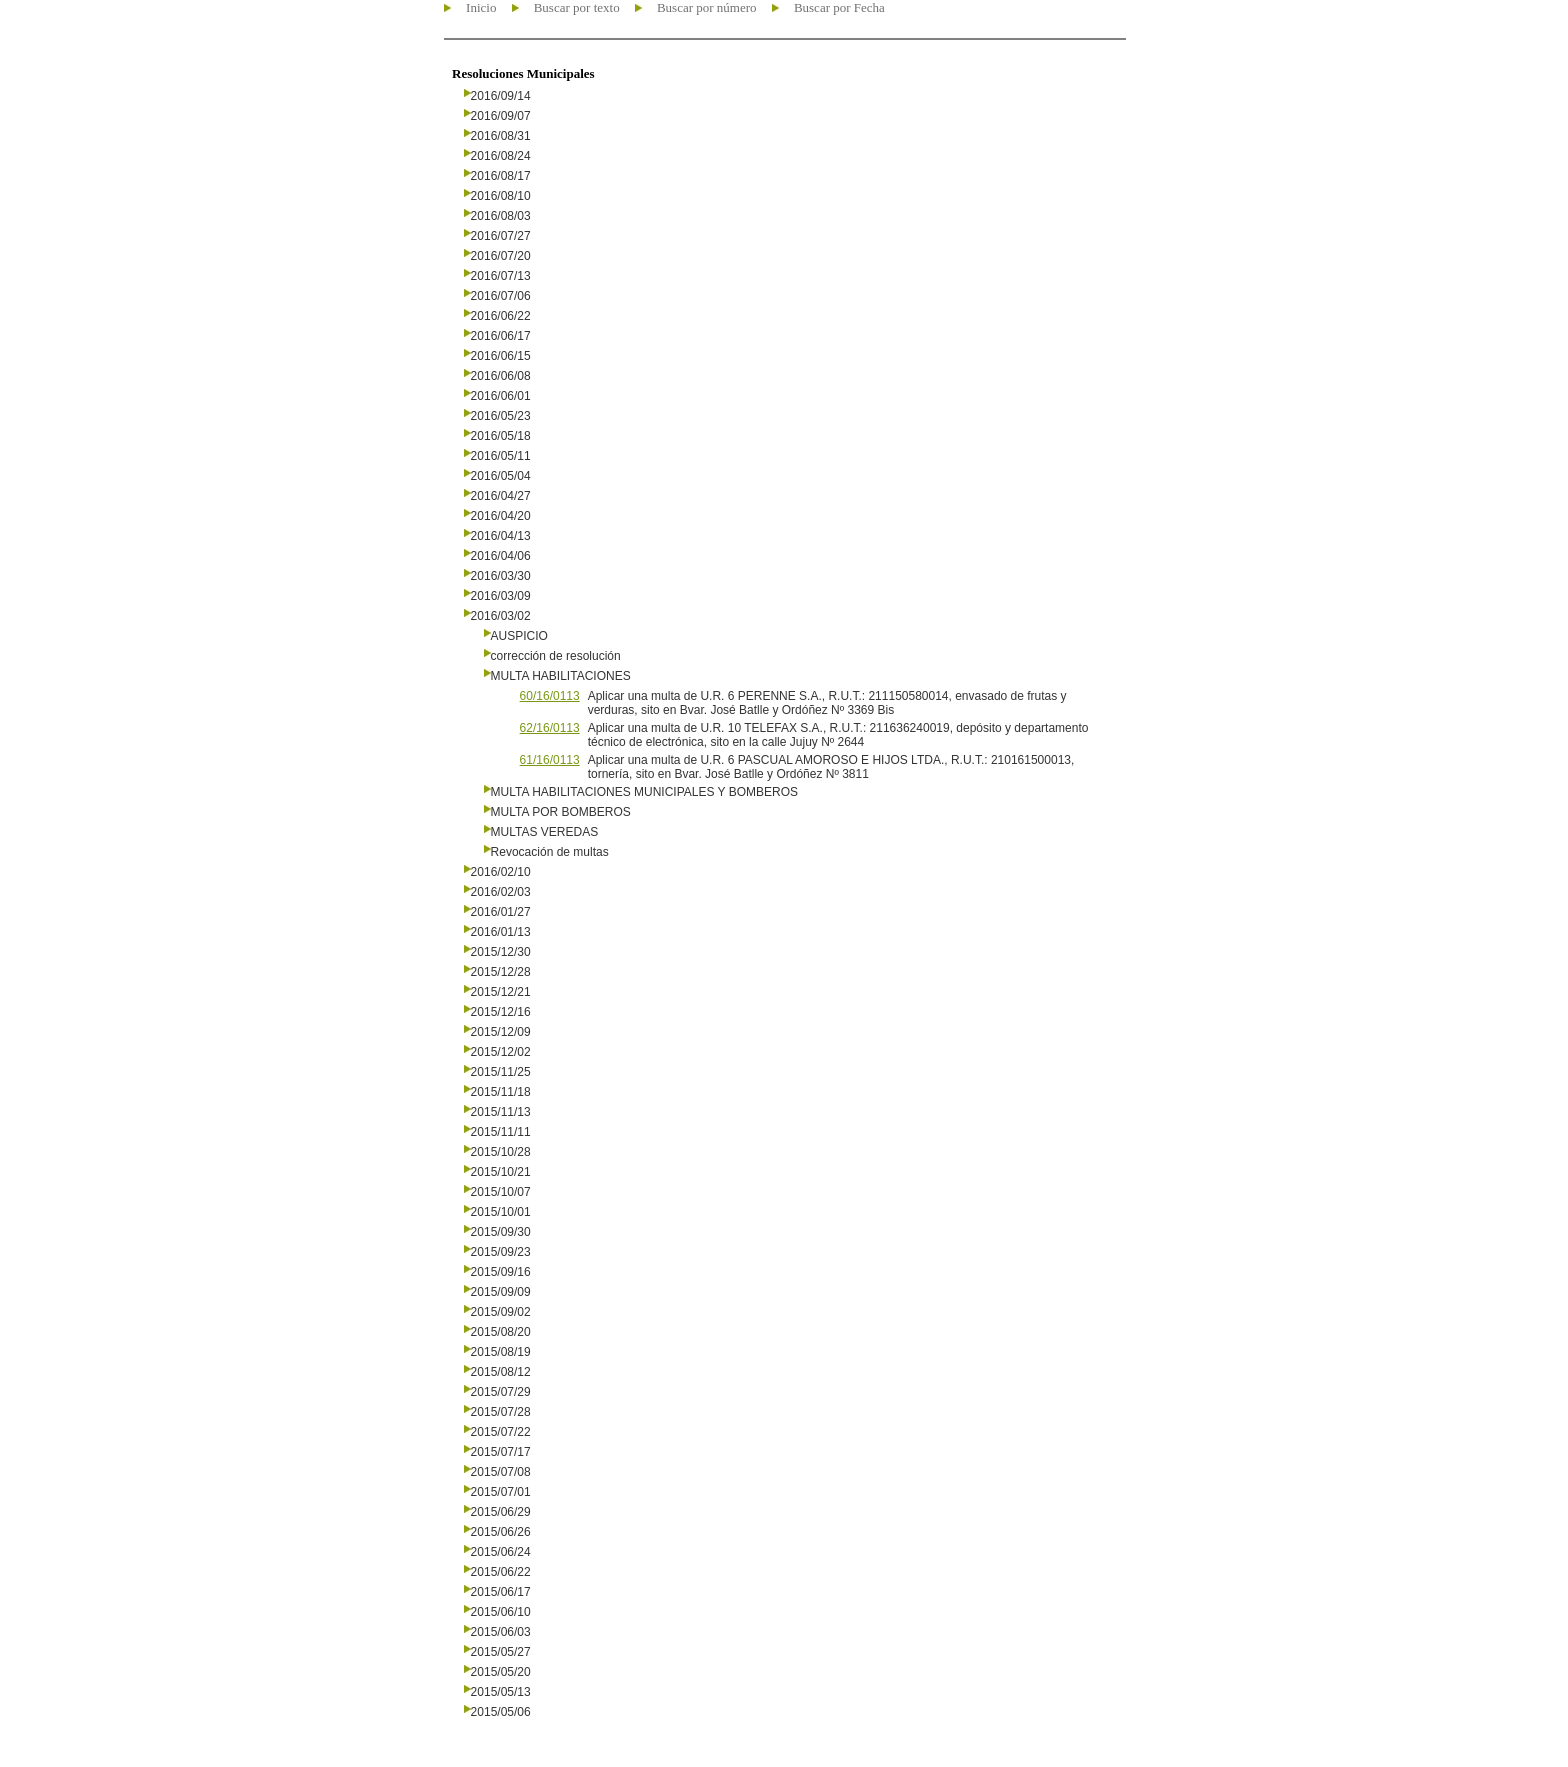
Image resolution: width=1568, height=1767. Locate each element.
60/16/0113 (550, 696)
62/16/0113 (550, 728)
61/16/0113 (550, 760)
